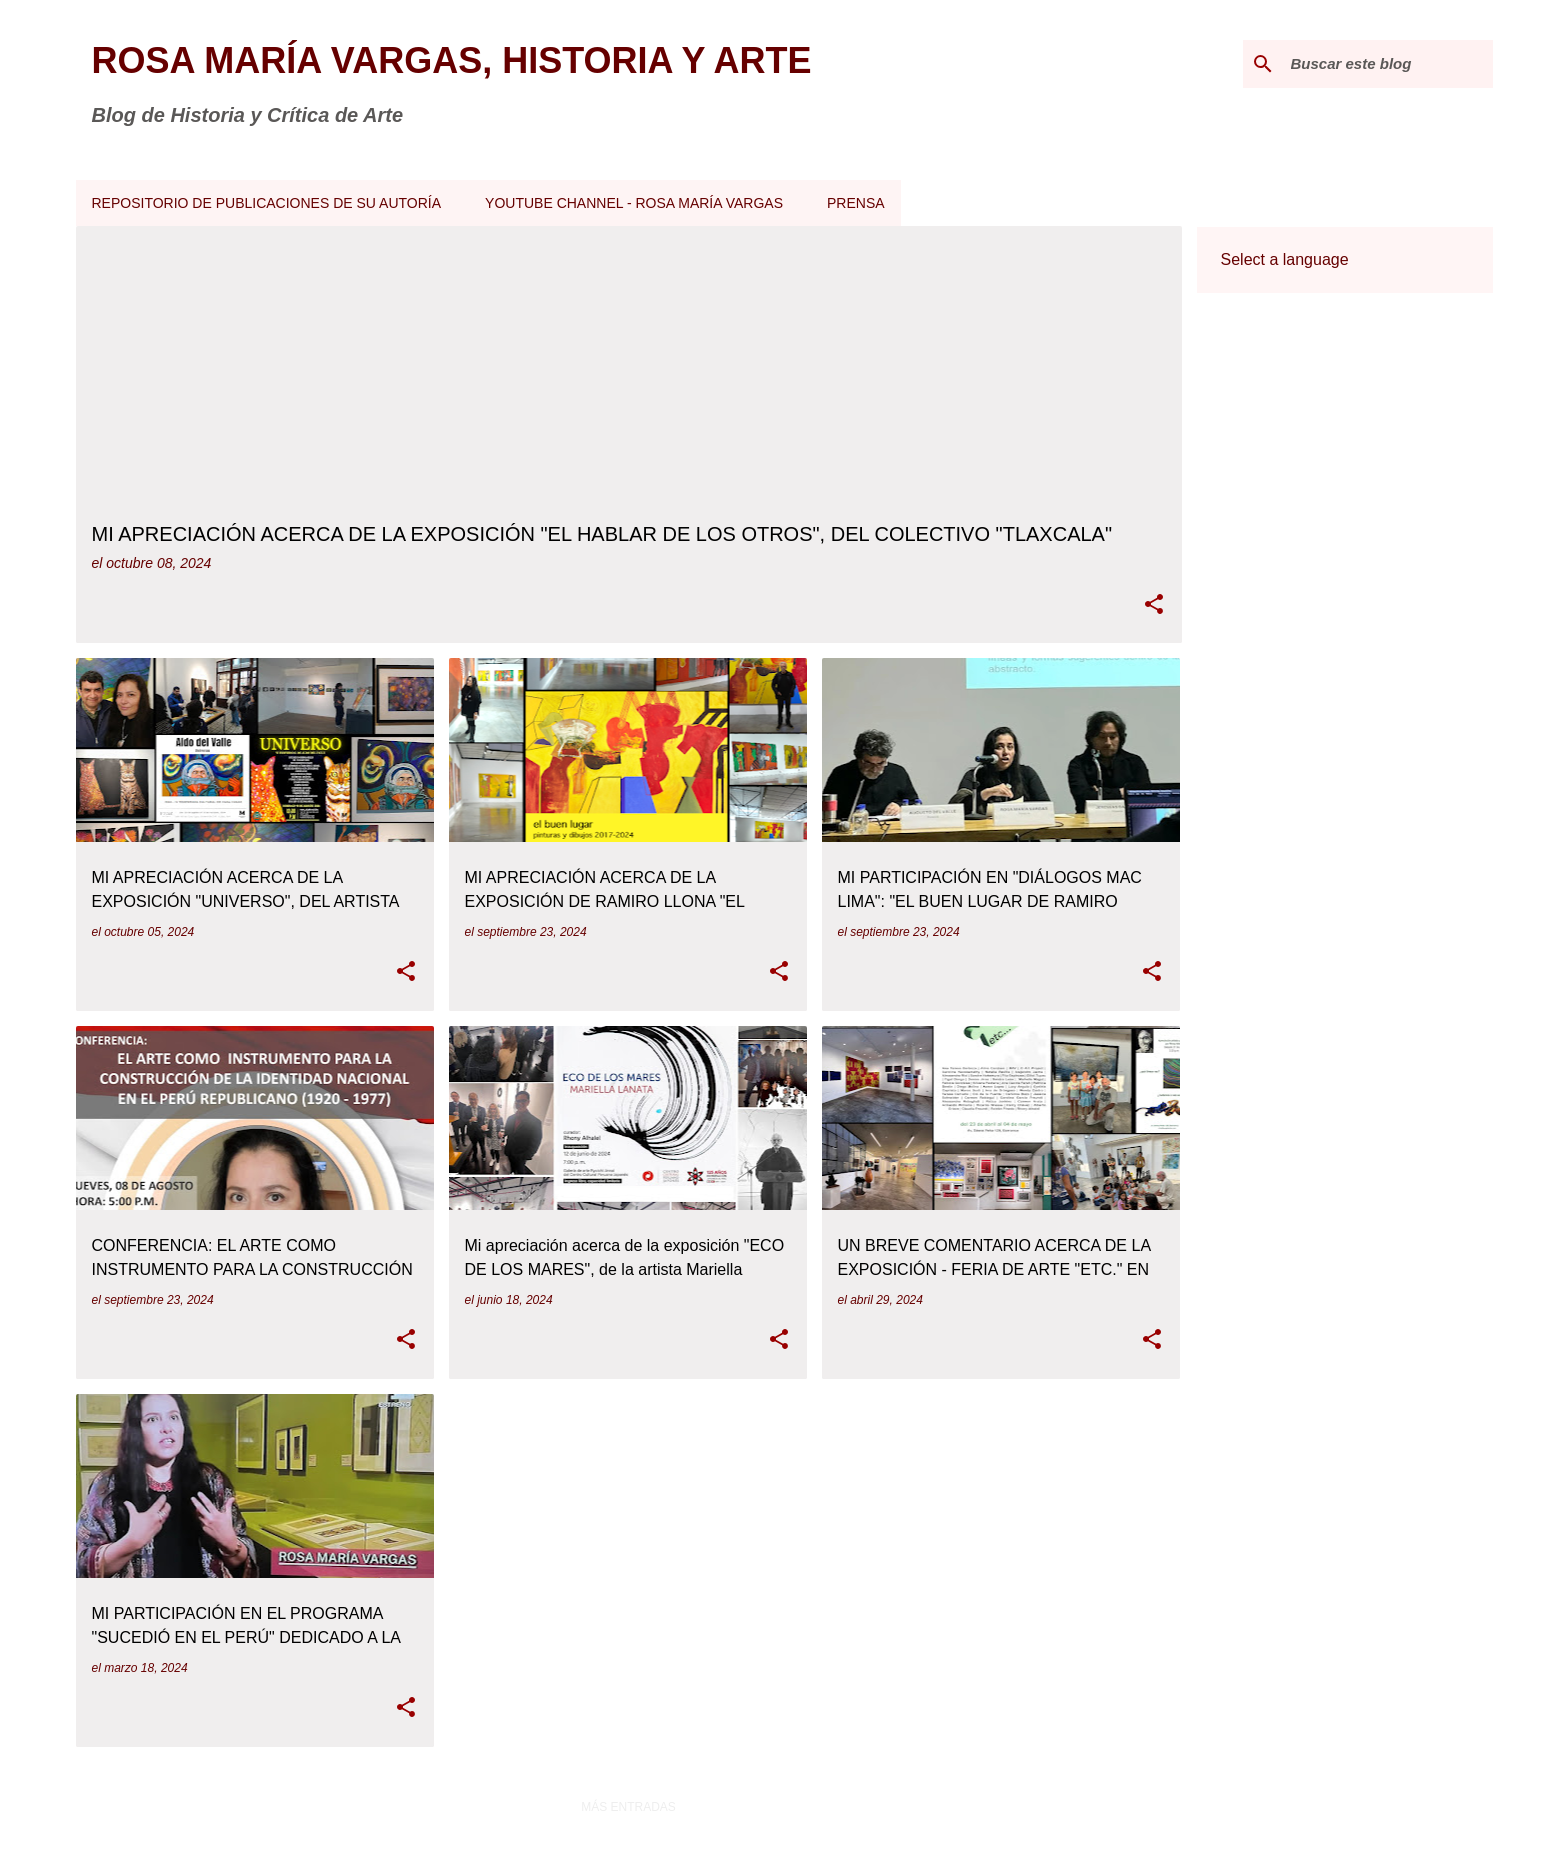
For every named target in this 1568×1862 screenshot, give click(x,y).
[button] (1154, 605)
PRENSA (856, 203)
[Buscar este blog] (1388, 64)
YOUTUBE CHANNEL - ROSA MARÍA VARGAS (634, 203)
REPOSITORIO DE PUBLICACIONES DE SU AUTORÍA (267, 203)
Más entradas (628, 1807)
